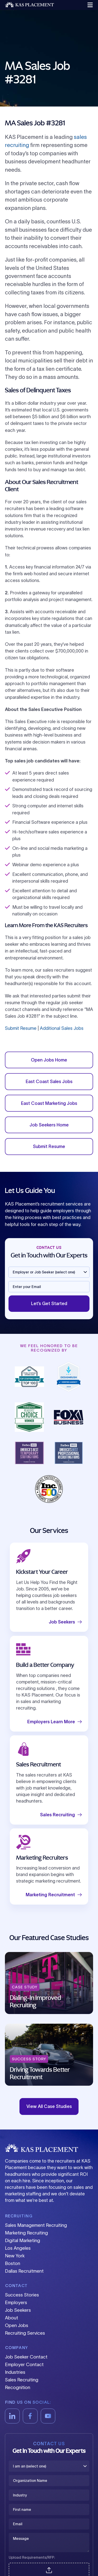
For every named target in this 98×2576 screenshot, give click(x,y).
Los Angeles (18, 2248)
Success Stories (22, 2295)
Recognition (17, 2387)
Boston (12, 2263)
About (11, 2318)
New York (15, 2255)
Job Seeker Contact (26, 2357)
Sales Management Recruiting (36, 2225)
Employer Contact (24, 2364)
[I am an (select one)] (49, 2466)
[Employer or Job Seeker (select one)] (49, 1272)
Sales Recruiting (61, 1814)
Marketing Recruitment (54, 1894)
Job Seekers (65, 1622)
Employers (16, 2302)
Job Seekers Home (49, 1124)
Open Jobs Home (49, 1059)
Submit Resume (20, 1028)
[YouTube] (48, 2416)
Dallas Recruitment (24, 2271)
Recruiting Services (25, 2333)
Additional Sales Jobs (61, 1028)
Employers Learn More (54, 1721)
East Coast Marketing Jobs (49, 1103)
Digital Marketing (22, 2240)
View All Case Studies (49, 2106)
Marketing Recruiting (26, 2233)
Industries (15, 2372)
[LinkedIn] (12, 2416)
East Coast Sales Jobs (49, 1081)
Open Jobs (16, 2325)
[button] (89, 5)
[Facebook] (30, 2416)
